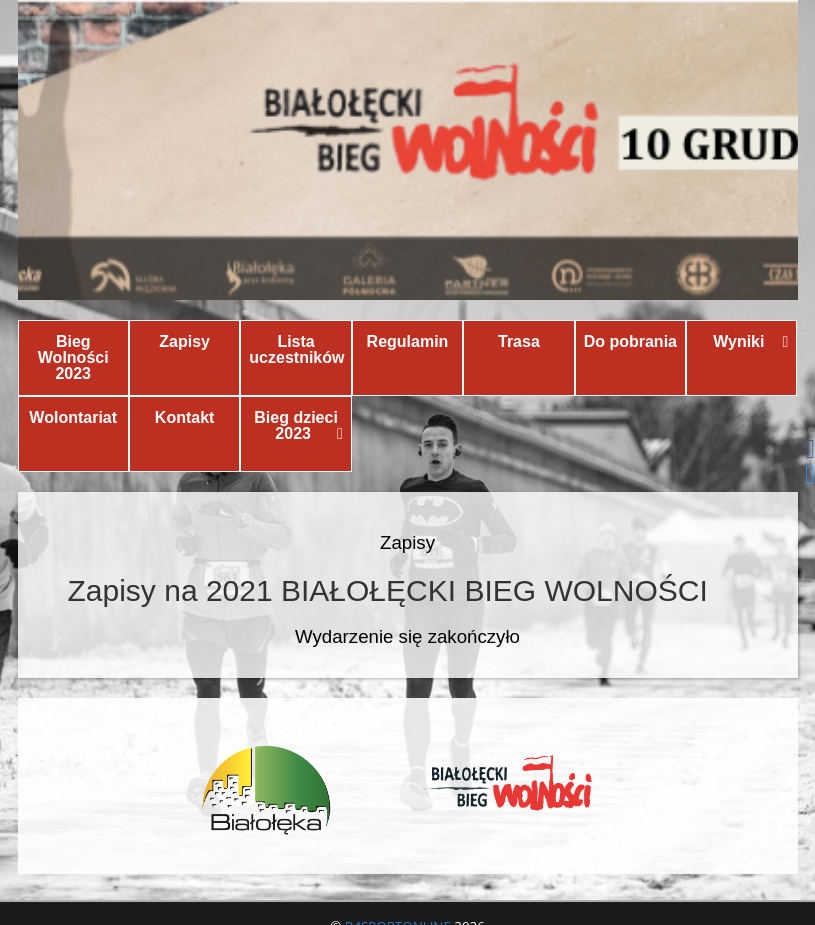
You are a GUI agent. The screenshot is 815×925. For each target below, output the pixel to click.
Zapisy (184, 341)
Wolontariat (73, 417)
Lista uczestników (296, 349)
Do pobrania (630, 341)
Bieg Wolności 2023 (73, 357)
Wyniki (750, 341)
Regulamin (408, 341)
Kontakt (185, 417)
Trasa (519, 341)
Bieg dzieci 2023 (298, 425)
